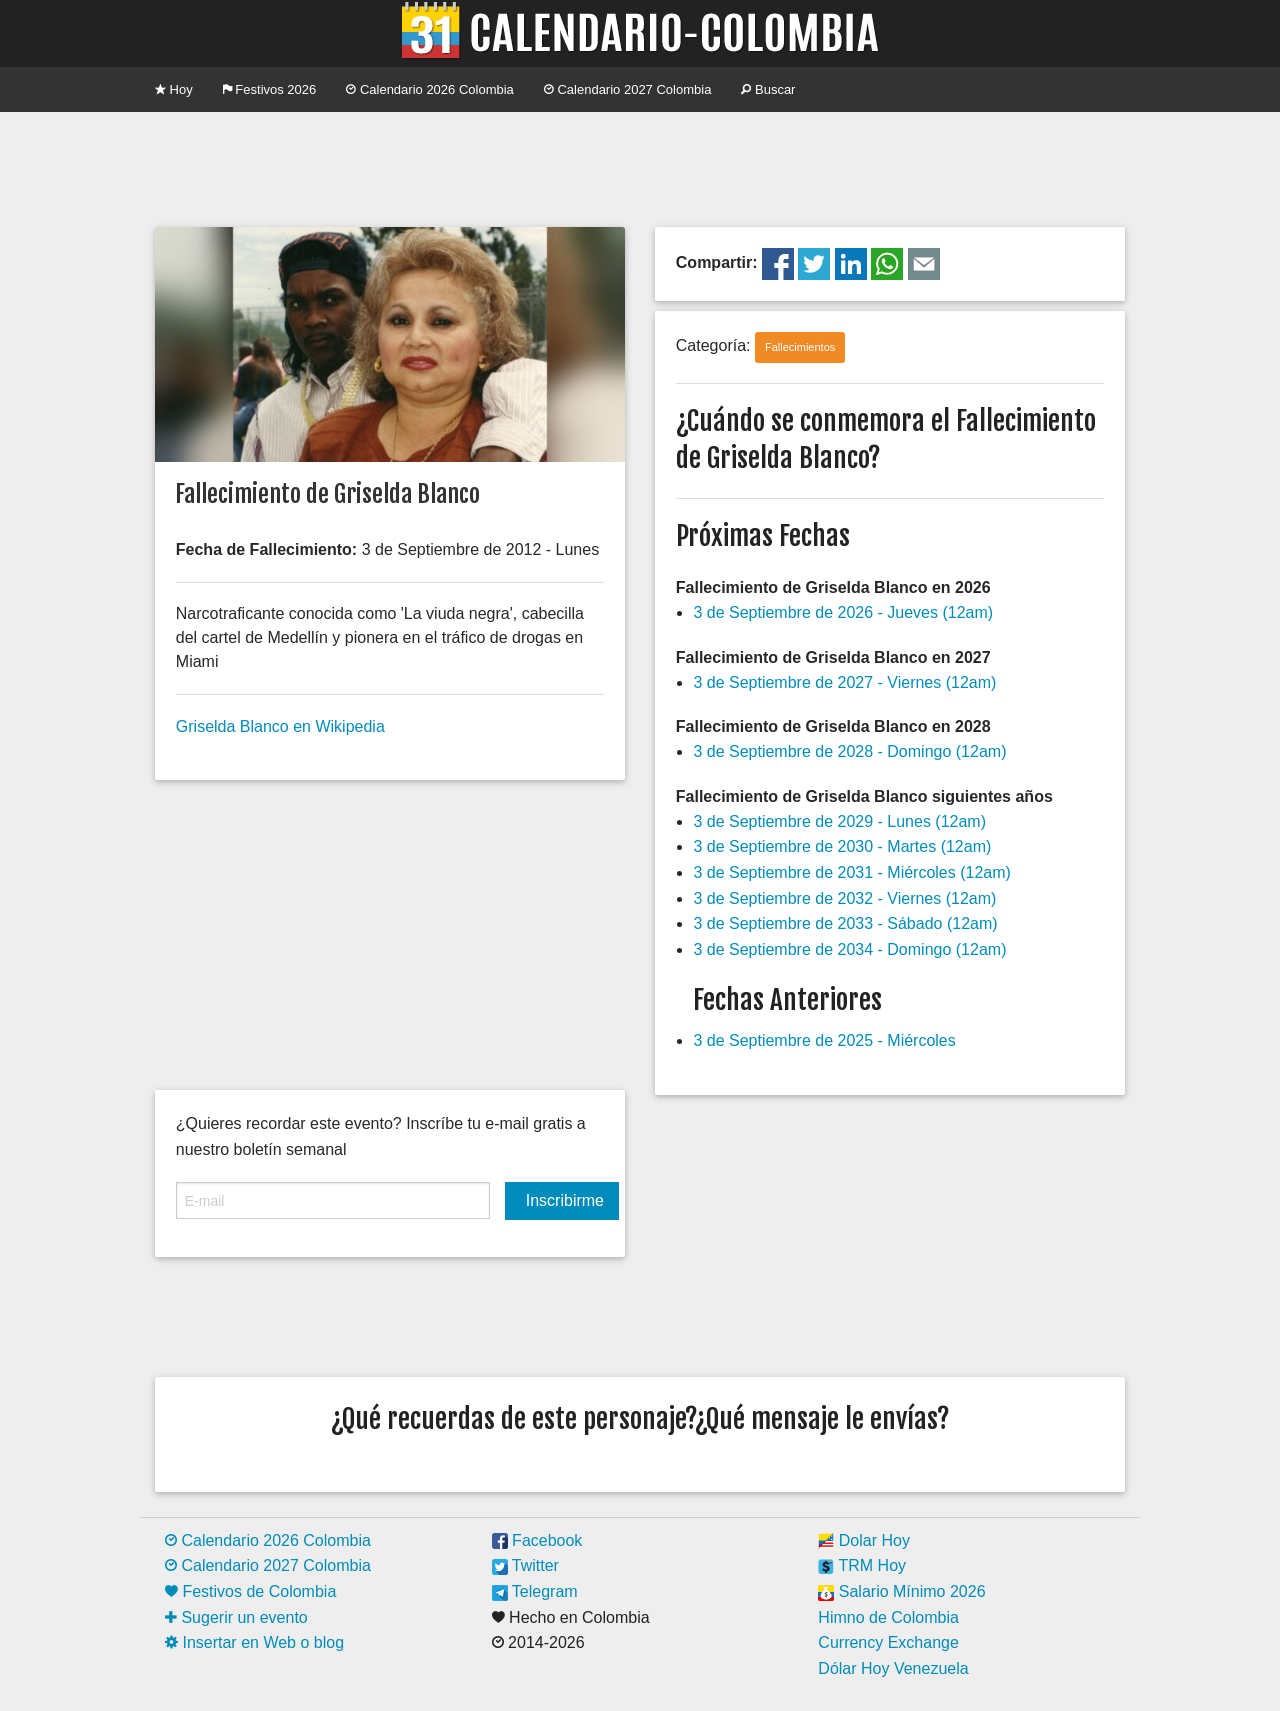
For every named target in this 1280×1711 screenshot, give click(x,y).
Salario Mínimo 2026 (901, 1591)
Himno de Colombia (888, 1617)
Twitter (525, 1565)
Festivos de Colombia (250, 1591)
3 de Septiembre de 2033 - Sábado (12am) (845, 923)
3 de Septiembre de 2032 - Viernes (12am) (844, 898)
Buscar (768, 89)
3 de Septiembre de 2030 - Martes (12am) (842, 846)
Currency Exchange (888, 1642)
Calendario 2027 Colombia (628, 89)
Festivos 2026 (270, 89)
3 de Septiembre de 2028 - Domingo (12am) (849, 751)
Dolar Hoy (864, 1540)
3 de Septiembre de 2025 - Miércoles (824, 1040)
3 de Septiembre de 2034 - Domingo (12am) (849, 949)
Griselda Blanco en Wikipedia (280, 726)
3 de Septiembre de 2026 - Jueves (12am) (843, 612)
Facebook (537, 1540)
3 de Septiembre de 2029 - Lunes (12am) (839, 821)
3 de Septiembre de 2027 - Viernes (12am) (844, 682)
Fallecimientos (800, 347)
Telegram (535, 1591)
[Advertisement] (640, 167)
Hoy (174, 89)
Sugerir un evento (236, 1617)
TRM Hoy (862, 1565)
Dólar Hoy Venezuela (893, 1668)
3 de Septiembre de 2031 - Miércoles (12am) (852, 872)
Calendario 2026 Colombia (430, 89)
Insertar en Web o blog (254, 1642)
